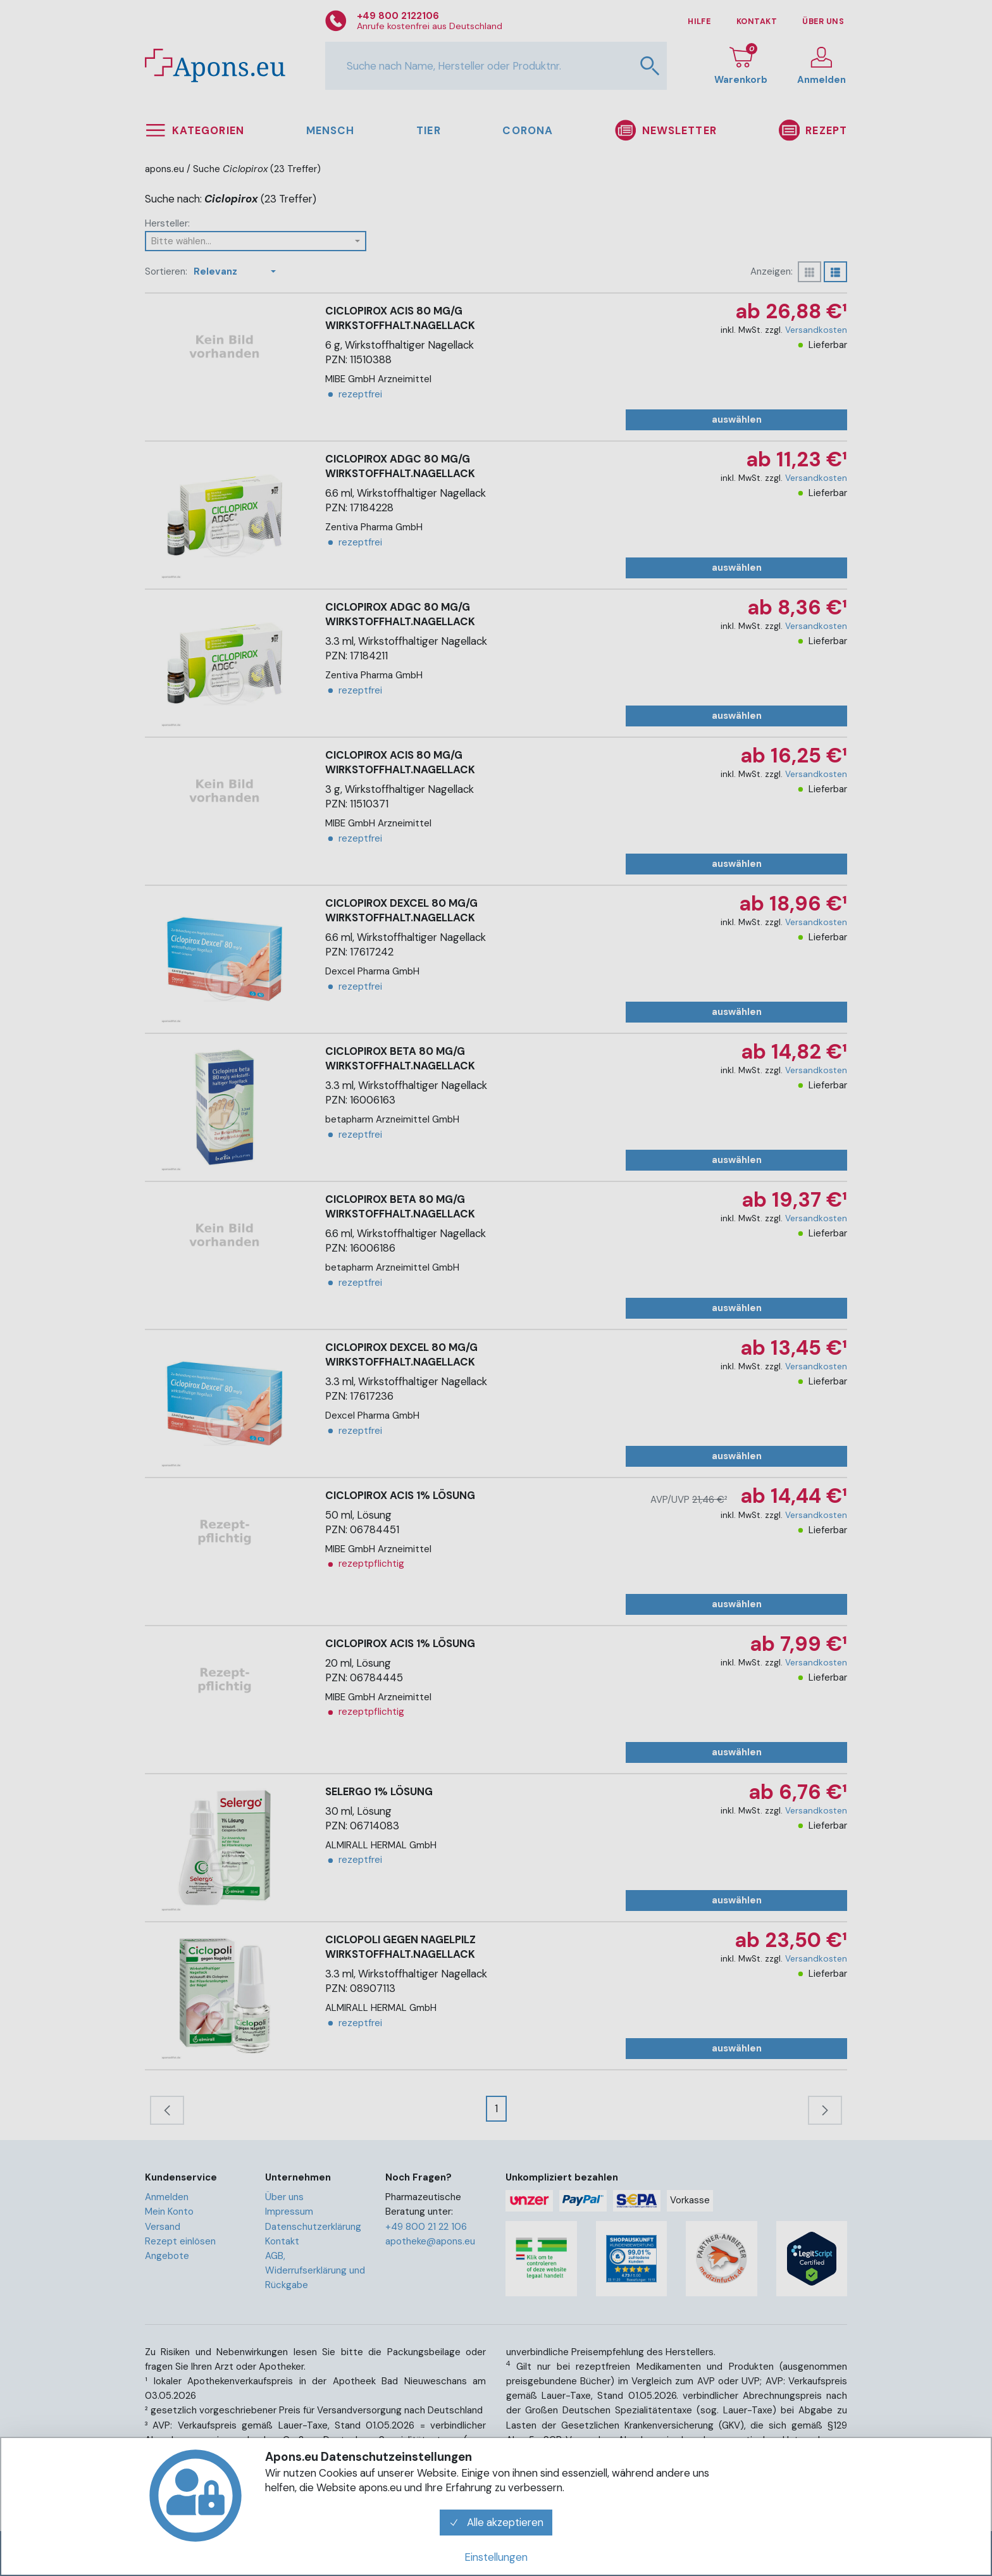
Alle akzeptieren (496, 2522)
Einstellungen (496, 2557)
